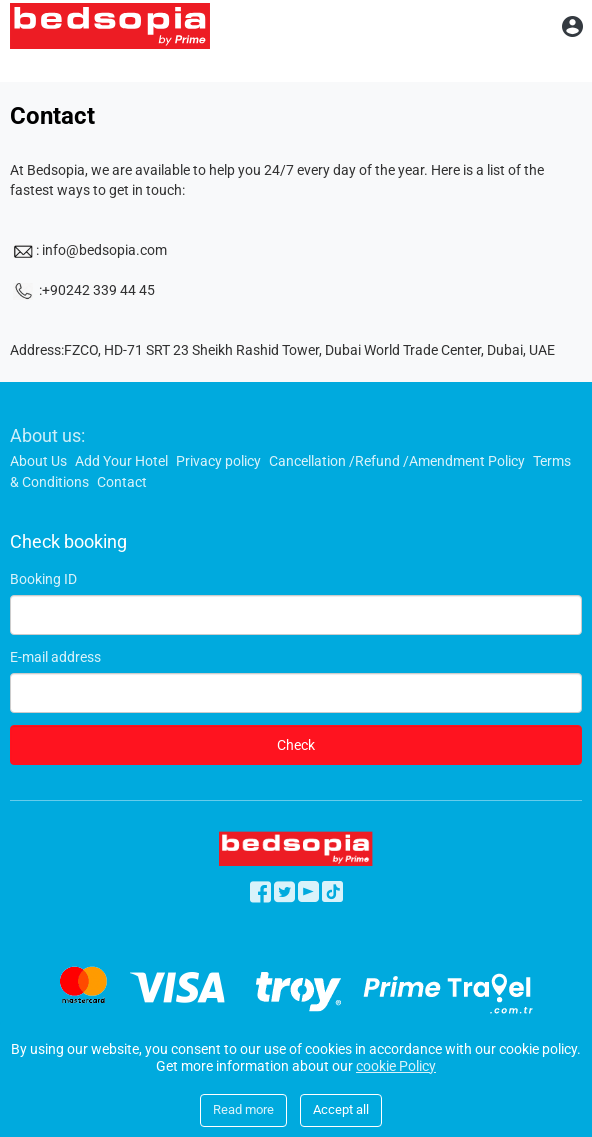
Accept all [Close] (341, 1109)
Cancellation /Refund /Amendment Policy (397, 461)
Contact (122, 482)
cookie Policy (396, 1066)
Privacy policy (218, 461)
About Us (38, 461)
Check (296, 745)
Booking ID (43, 579)
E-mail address (55, 657)
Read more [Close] (243, 1109)
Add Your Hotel (121, 461)
